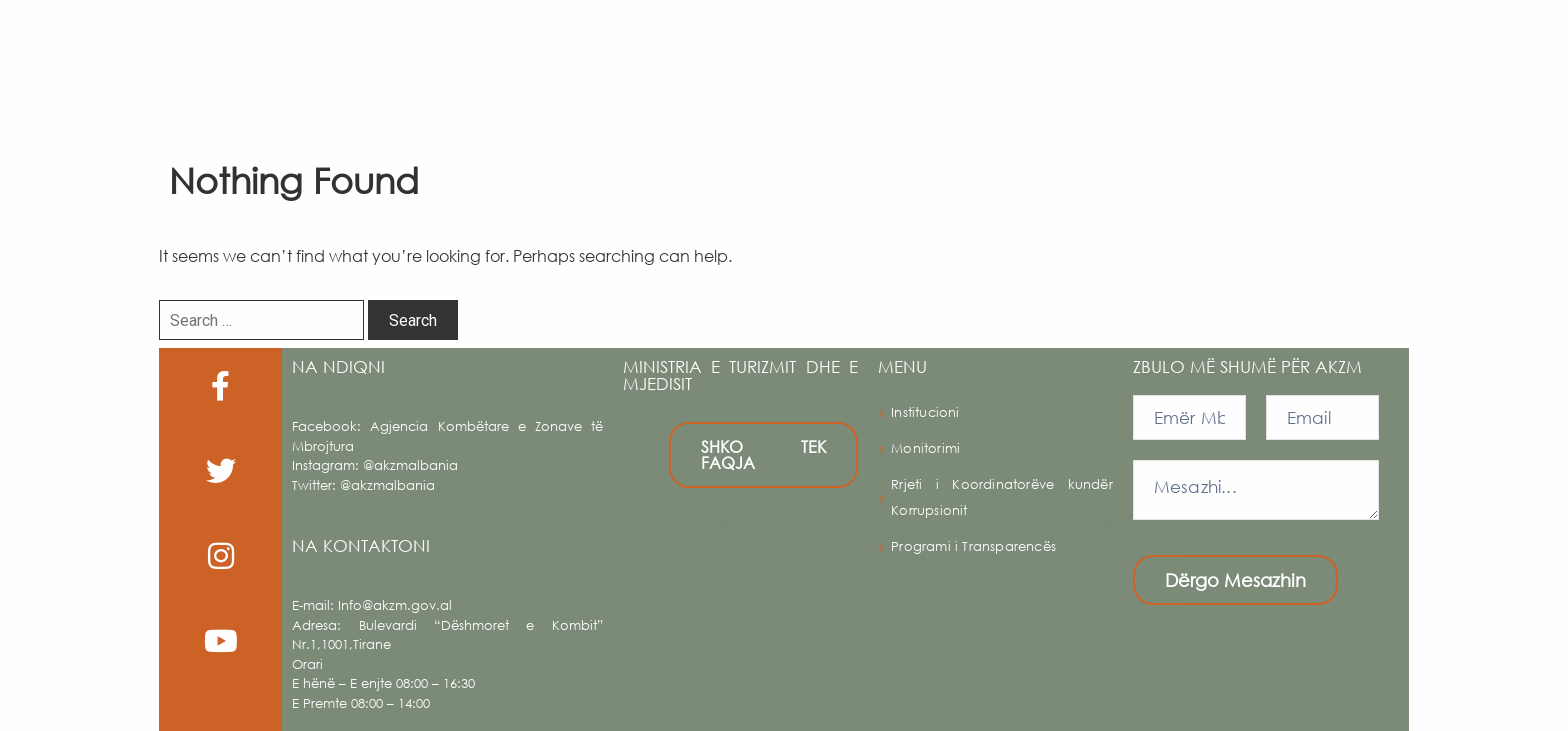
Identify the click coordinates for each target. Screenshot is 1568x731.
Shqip (1476, 60)
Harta (888, 60)
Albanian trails (1127, 59)
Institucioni (925, 412)
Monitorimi (925, 448)
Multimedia (1369, 60)
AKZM (632, 60)
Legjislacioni (999, 59)
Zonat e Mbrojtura (769, 59)
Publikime (1245, 60)
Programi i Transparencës (973, 546)
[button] (1542, 60)
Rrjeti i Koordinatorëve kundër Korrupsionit (1001, 497)
